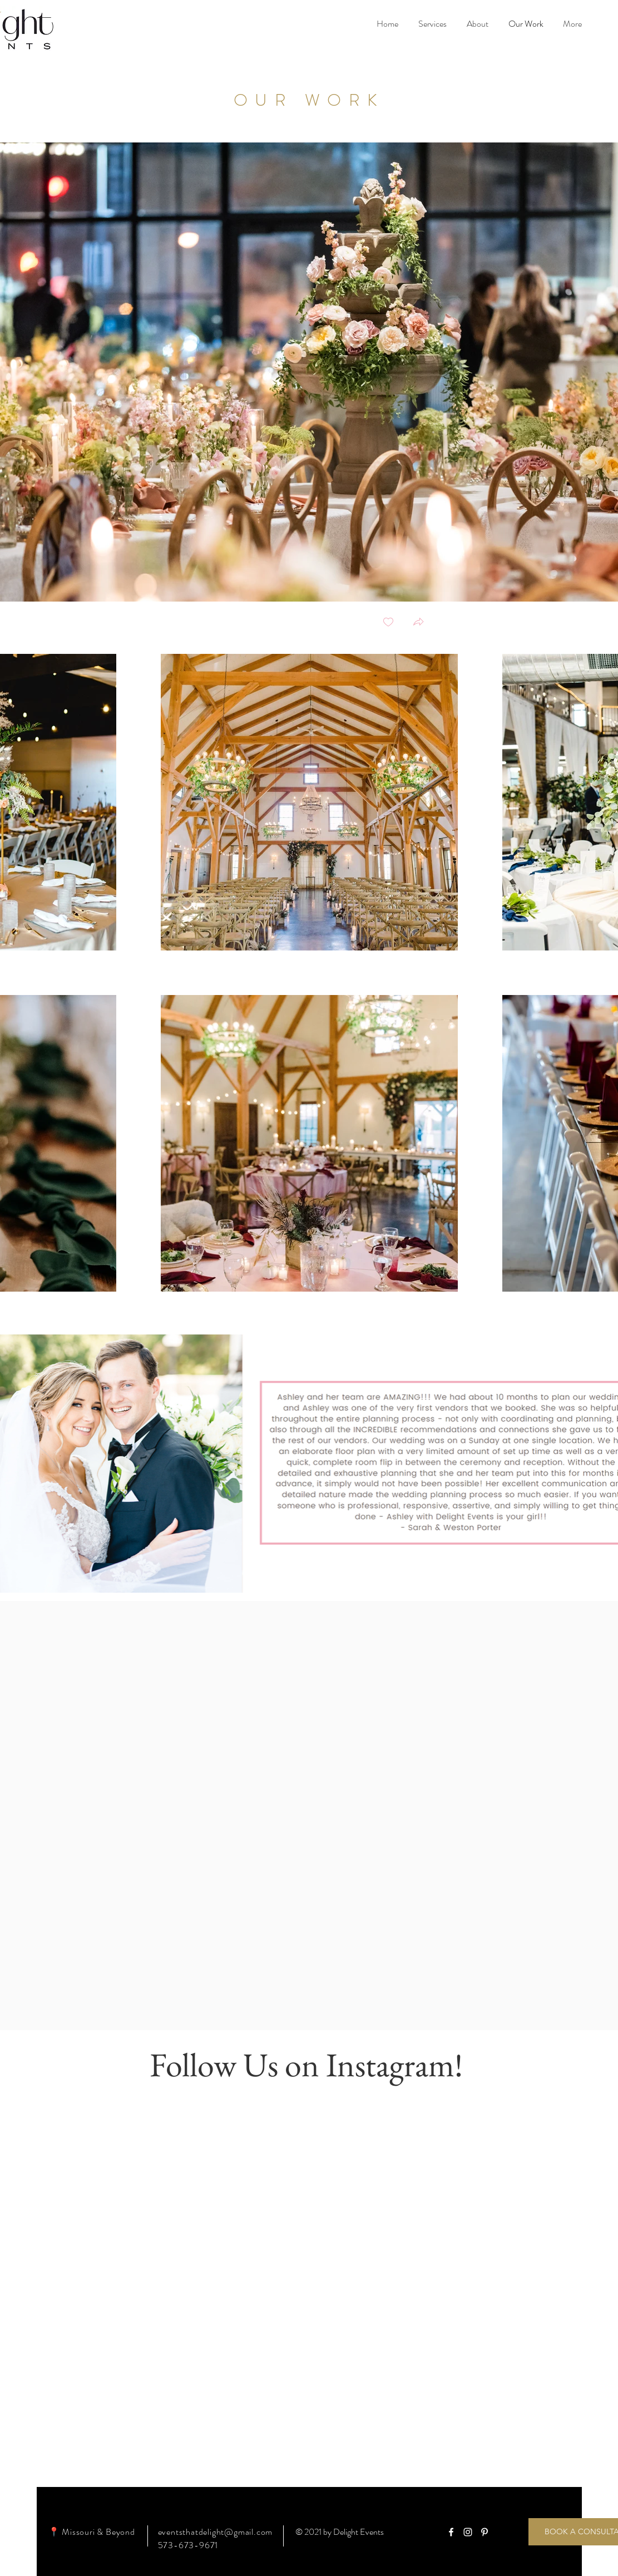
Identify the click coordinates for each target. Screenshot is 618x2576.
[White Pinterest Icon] (484, 2532)
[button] (418, 623)
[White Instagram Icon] (467, 2532)
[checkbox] (388, 623)
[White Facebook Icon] (451, 2532)
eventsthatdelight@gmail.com (215, 2531)
